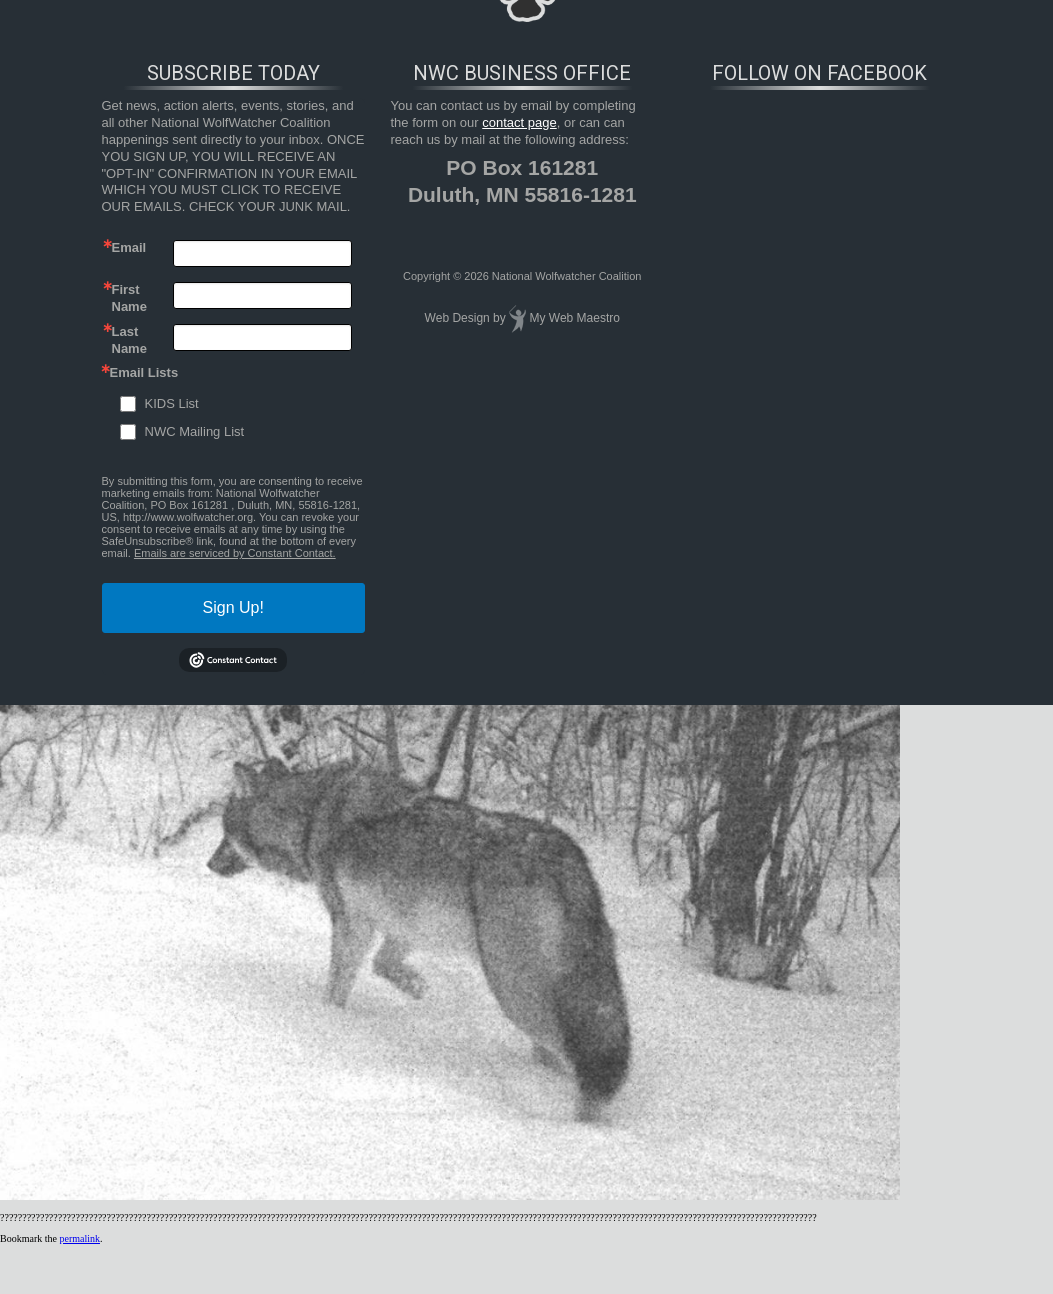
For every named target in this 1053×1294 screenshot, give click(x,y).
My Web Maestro (574, 318)
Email (129, 247)
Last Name (129, 339)
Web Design (457, 318)
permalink (79, 1238)
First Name (129, 297)
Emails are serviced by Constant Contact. (235, 553)
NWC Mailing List (195, 431)
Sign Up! (233, 607)
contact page (519, 122)
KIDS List (172, 403)
